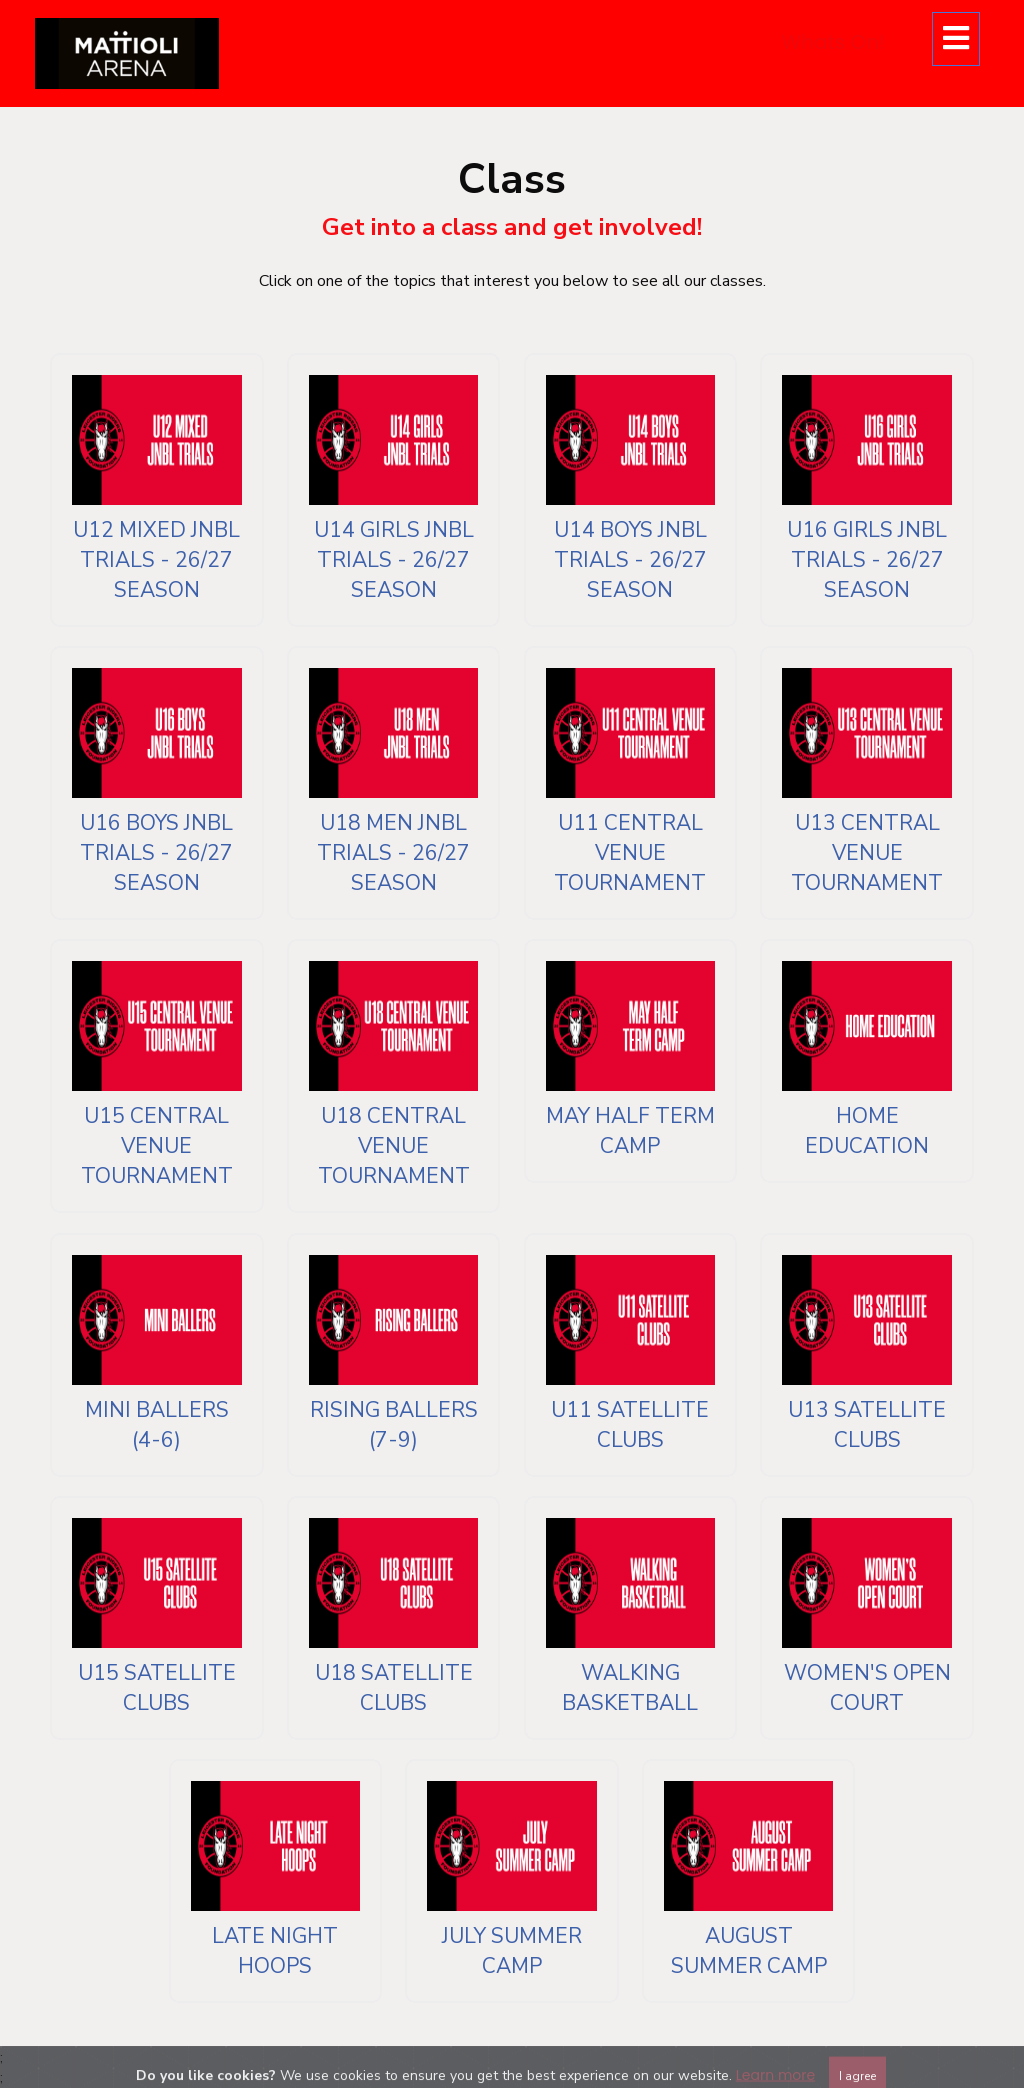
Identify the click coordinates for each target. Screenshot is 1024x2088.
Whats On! (833, 42)
